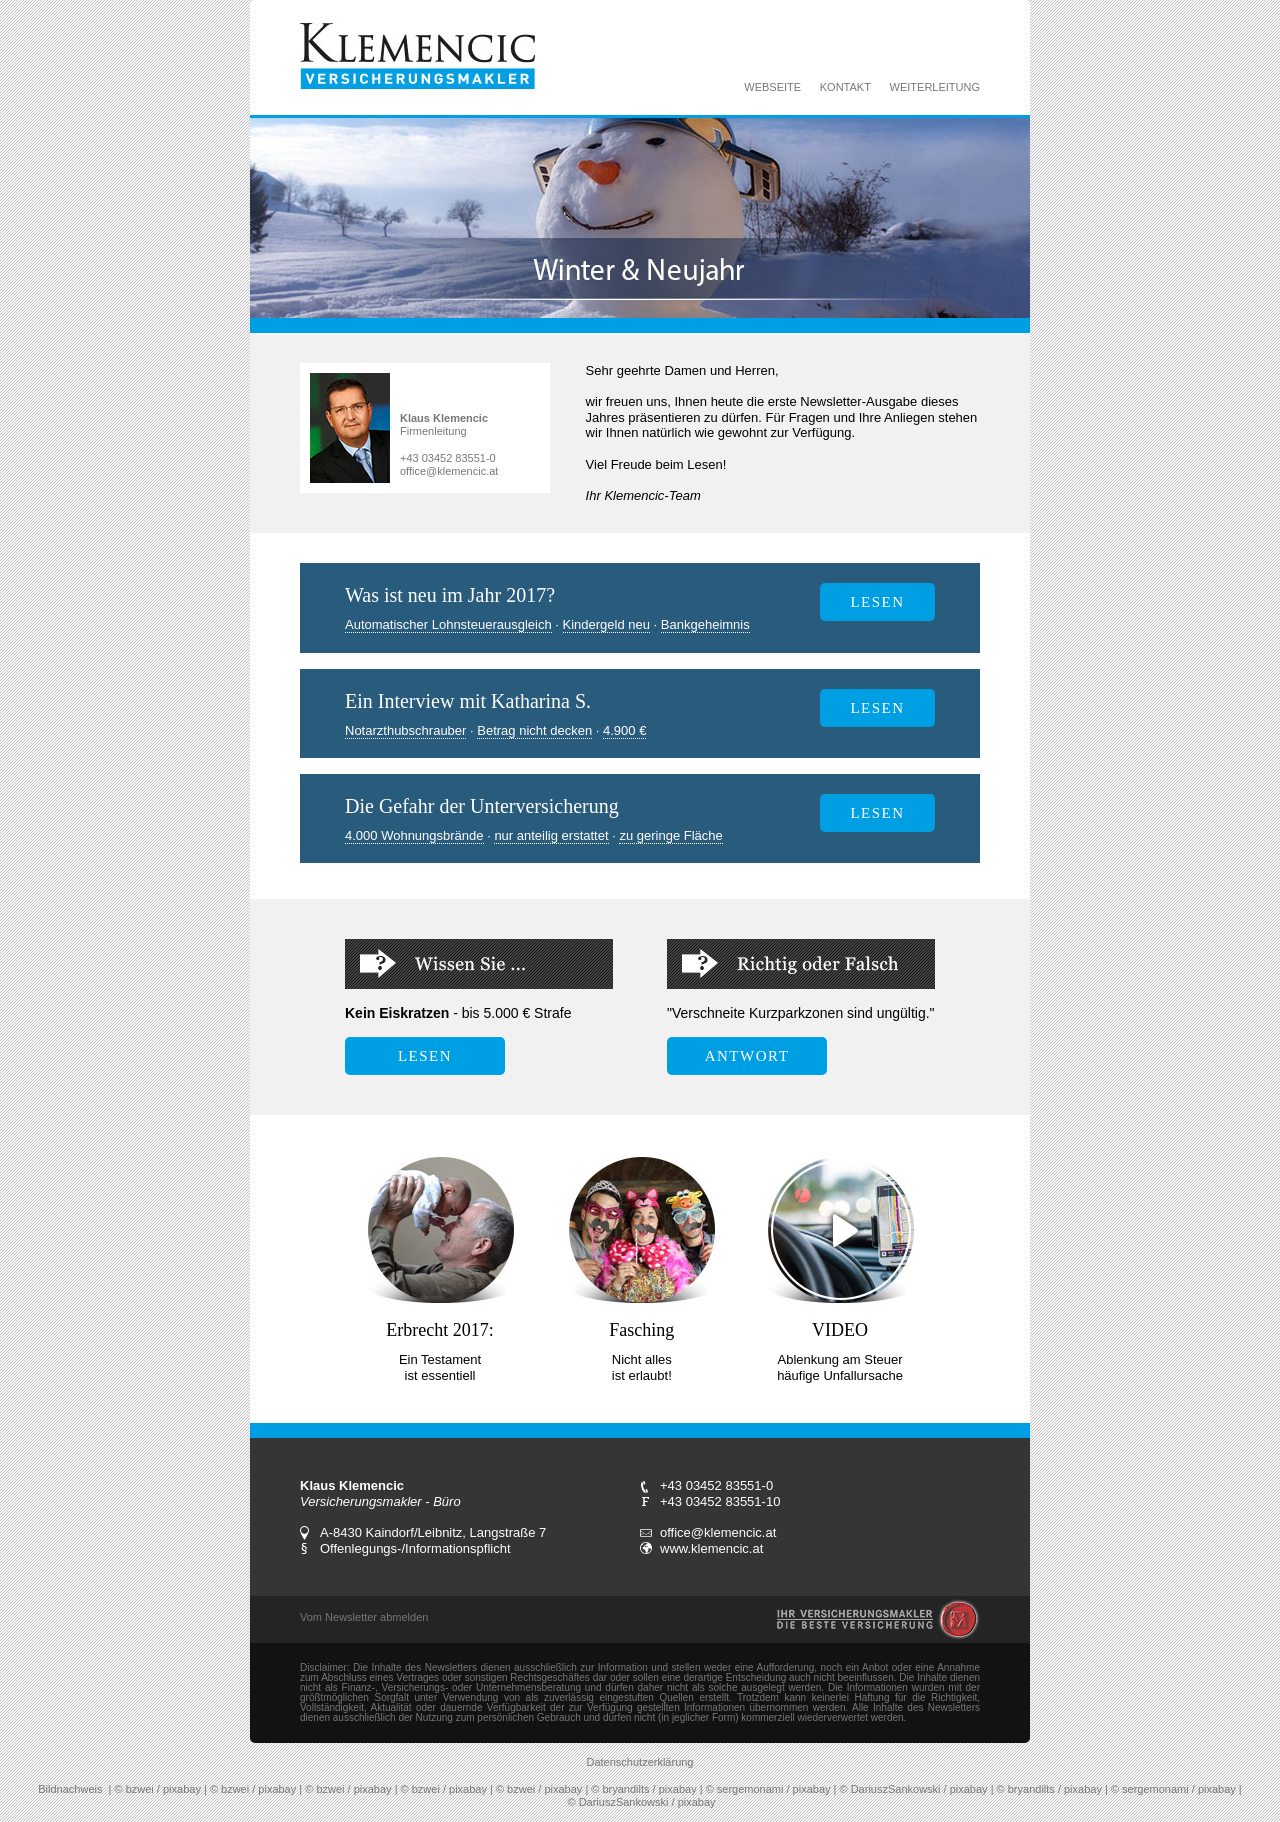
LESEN (877, 708)
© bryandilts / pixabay (643, 1789)
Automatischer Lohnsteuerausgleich (448, 624)
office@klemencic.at (449, 471)
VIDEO (840, 1330)
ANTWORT (747, 1056)
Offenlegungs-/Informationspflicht (415, 1548)
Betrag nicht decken (534, 730)
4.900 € (624, 730)
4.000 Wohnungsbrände (414, 835)
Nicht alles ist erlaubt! (642, 1367)
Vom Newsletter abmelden (364, 1617)
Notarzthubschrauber (405, 730)
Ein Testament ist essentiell (440, 1367)
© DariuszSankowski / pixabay (914, 1789)
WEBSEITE (772, 87)
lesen (877, 602)
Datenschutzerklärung (639, 1762)
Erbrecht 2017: (439, 1330)
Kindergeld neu (606, 624)
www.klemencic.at (711, 1548)
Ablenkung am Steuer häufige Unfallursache (840, 1367)
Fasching (641, 1330)
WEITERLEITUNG (935, 87)
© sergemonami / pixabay (768, 1789)
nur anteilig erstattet (551, 835)
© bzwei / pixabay (158, 1789)
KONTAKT (845, 87)
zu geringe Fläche (670, 835)
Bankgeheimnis (705, 624)
